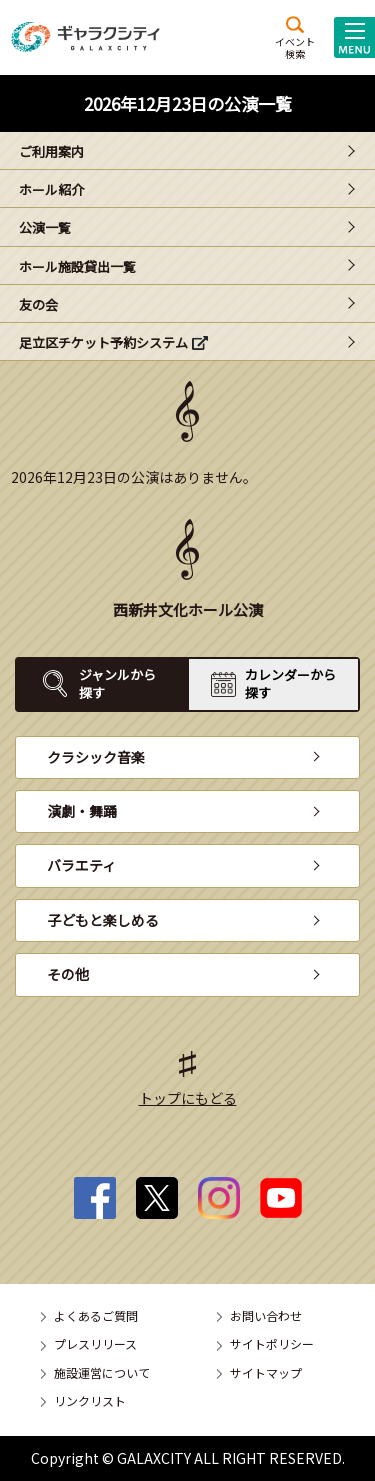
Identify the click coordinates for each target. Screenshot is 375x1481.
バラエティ (81, 865)
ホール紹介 (51, 189)
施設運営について (102, 1372)
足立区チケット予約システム (103, 342)
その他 (68, 974)
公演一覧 (45, 227)
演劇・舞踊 (82, 811)
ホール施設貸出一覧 (77, 266)
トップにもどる (188, 1098)
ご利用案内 (51, 151)
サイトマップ (266, 1372)
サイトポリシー (272, 1343)
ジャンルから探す (117, 683)
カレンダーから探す (290, 683)
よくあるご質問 (96, 1315)
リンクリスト (90, 1400)
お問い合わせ (266, 1315)
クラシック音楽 (96, 757)
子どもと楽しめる (103, 920)
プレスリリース (95, 1343)
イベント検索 (295, 47)
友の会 (38, 304)
